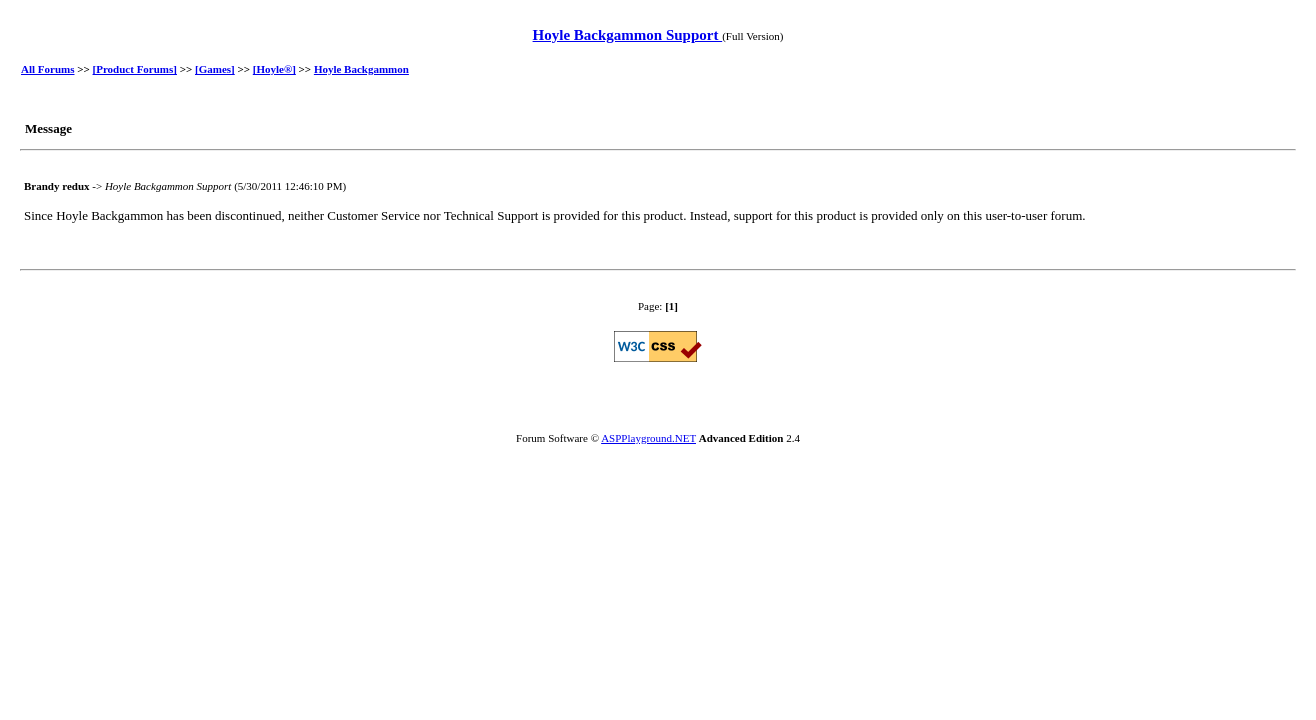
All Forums (47, 69)
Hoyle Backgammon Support (628, 35)
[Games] (215, 69)
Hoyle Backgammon (361, 69)
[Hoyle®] (274, 69)
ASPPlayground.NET (648, 438)
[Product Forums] (135, 69)
